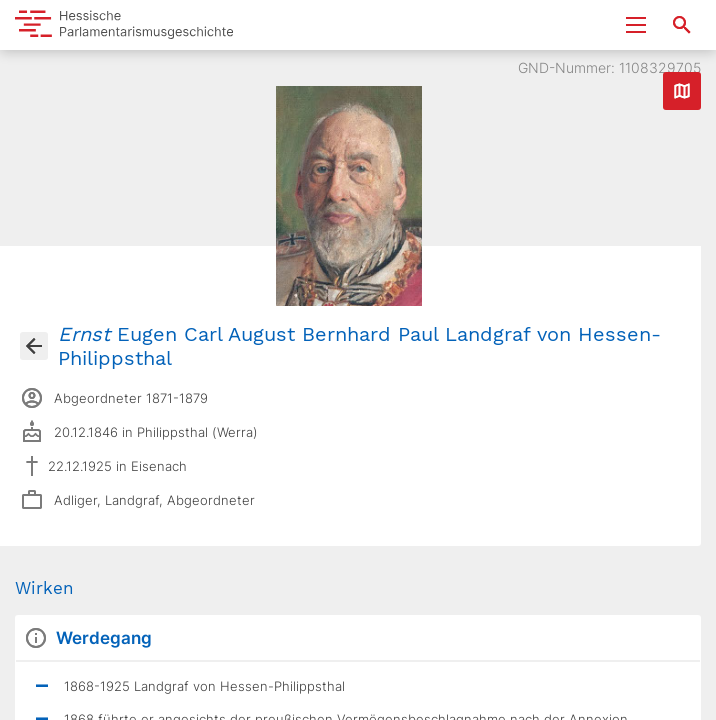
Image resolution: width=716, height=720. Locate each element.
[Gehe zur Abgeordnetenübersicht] (34, 346)
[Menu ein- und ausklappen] (636, 25)
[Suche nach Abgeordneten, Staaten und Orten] (682, 25)
